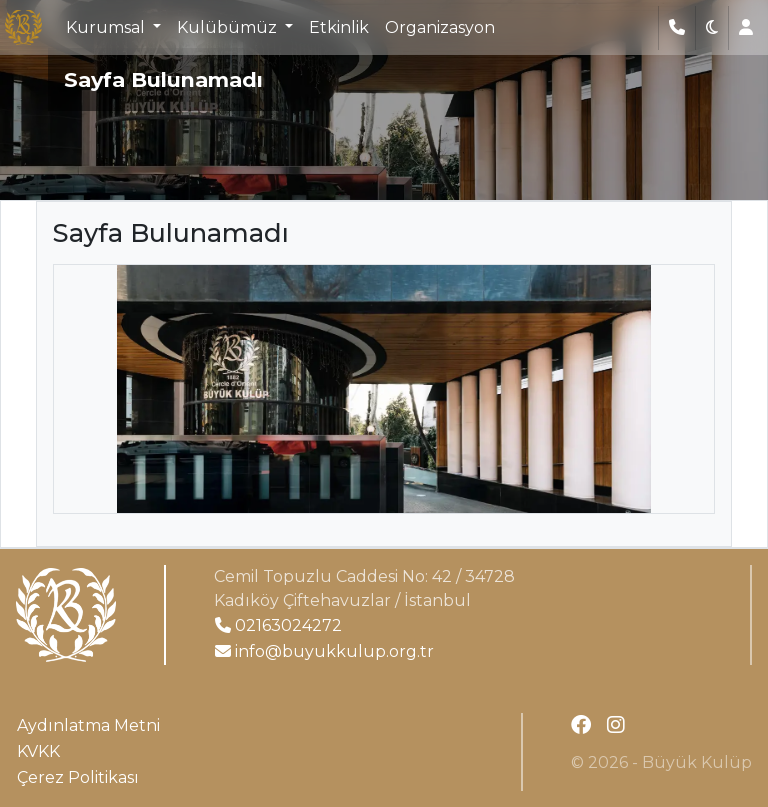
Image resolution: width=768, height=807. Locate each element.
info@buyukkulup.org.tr (324, 651)
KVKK (38, 751)
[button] (712, 28)
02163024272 (278, 625)
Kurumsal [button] (107, 27)
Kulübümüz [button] (229, 27)
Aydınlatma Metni (88, 725)
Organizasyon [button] (440, 27)
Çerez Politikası (78, 777)
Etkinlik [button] (339, 27)
